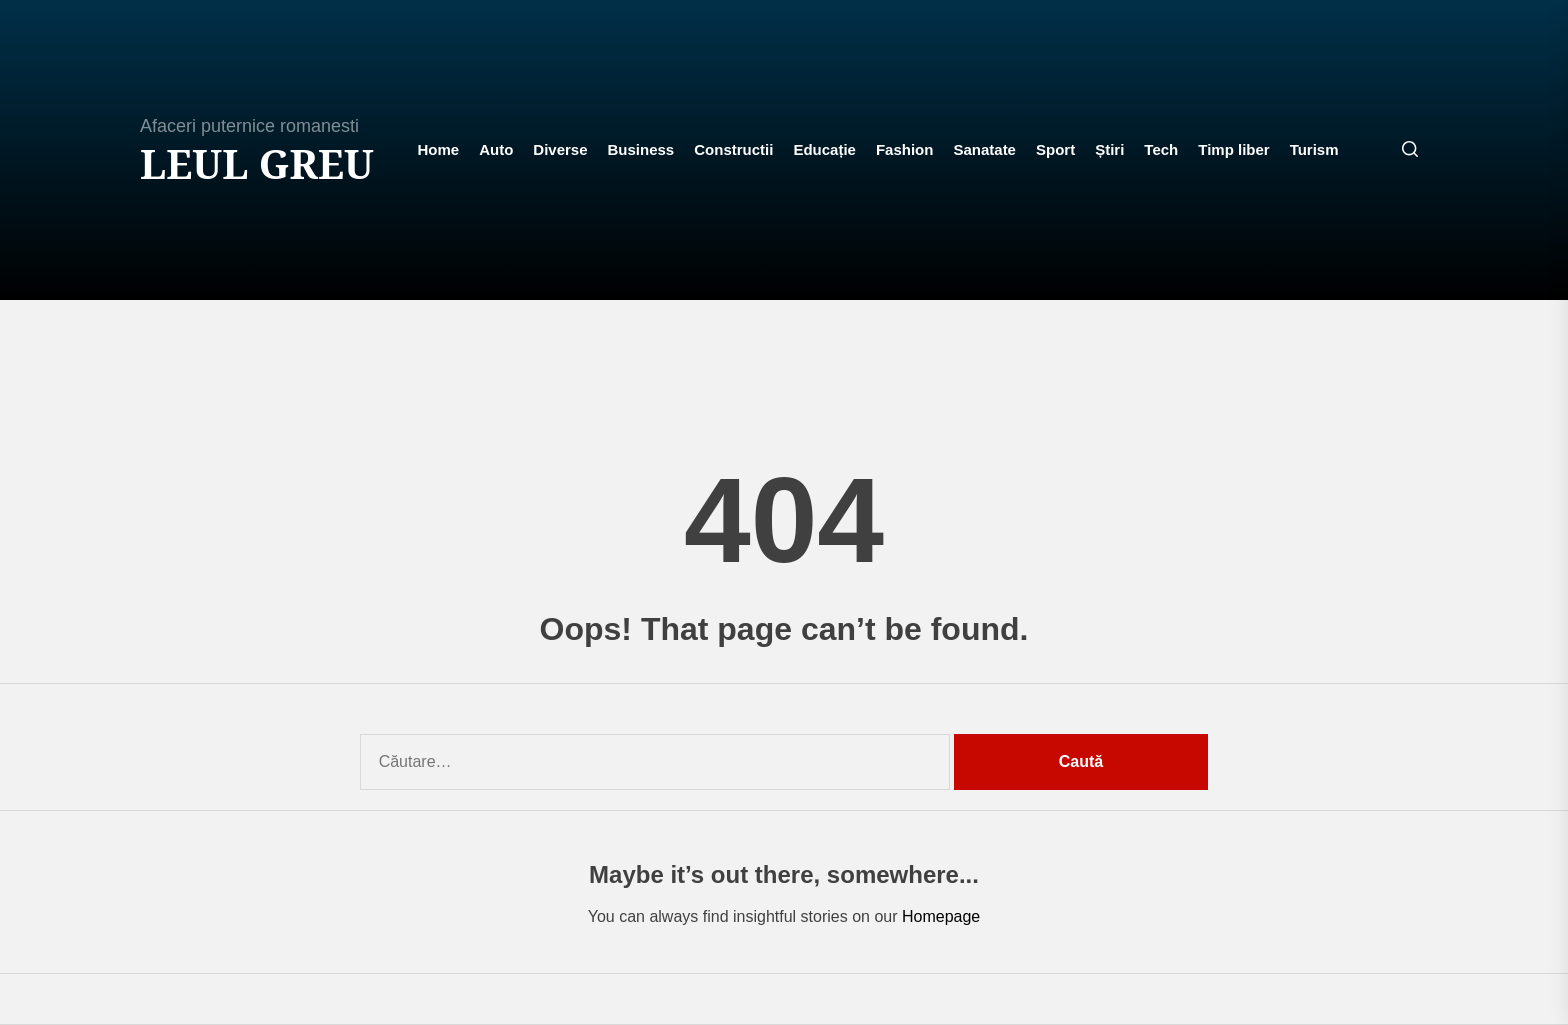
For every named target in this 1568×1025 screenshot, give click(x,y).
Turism (1314, 149)
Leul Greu (257, 164)
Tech (1161, 149)
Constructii (733, 149)
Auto (496, 149)
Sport (1055, 149)
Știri (1109, 149)
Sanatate (984, 149)
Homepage (941, 916)
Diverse (560, 149)
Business (641, 149)
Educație (824, 149)
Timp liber (1233, 149)
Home (438, 149)
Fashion (905, 149)
